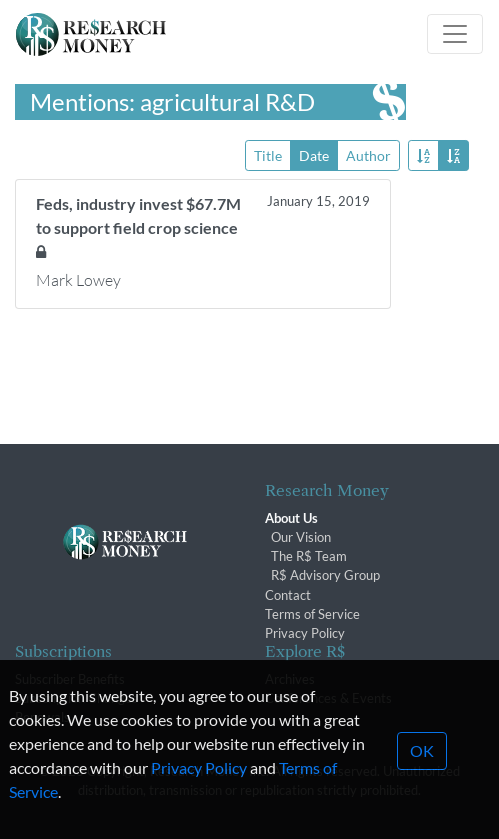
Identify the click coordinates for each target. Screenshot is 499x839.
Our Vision (301, 537)
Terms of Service (312, 614)
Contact (288, 595)
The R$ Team (309, 556)
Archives (290, 679)
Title (268, 154)
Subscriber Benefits (70, 679)
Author (368, 154)
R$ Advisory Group (325, 575)
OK (422, 773)
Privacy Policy (305, 633)
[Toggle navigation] (455, 34)
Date (314, 154)
